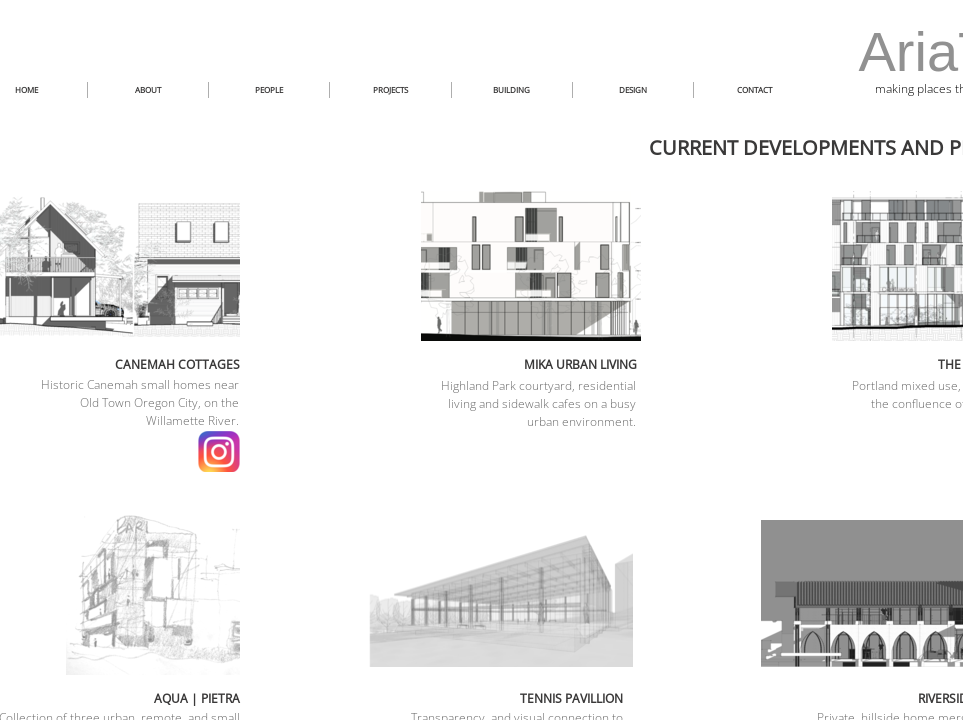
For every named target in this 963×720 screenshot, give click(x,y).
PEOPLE (269, 89)
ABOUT (148, 89)
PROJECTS (390, 89)
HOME (26, 89)
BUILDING (511, 89)
